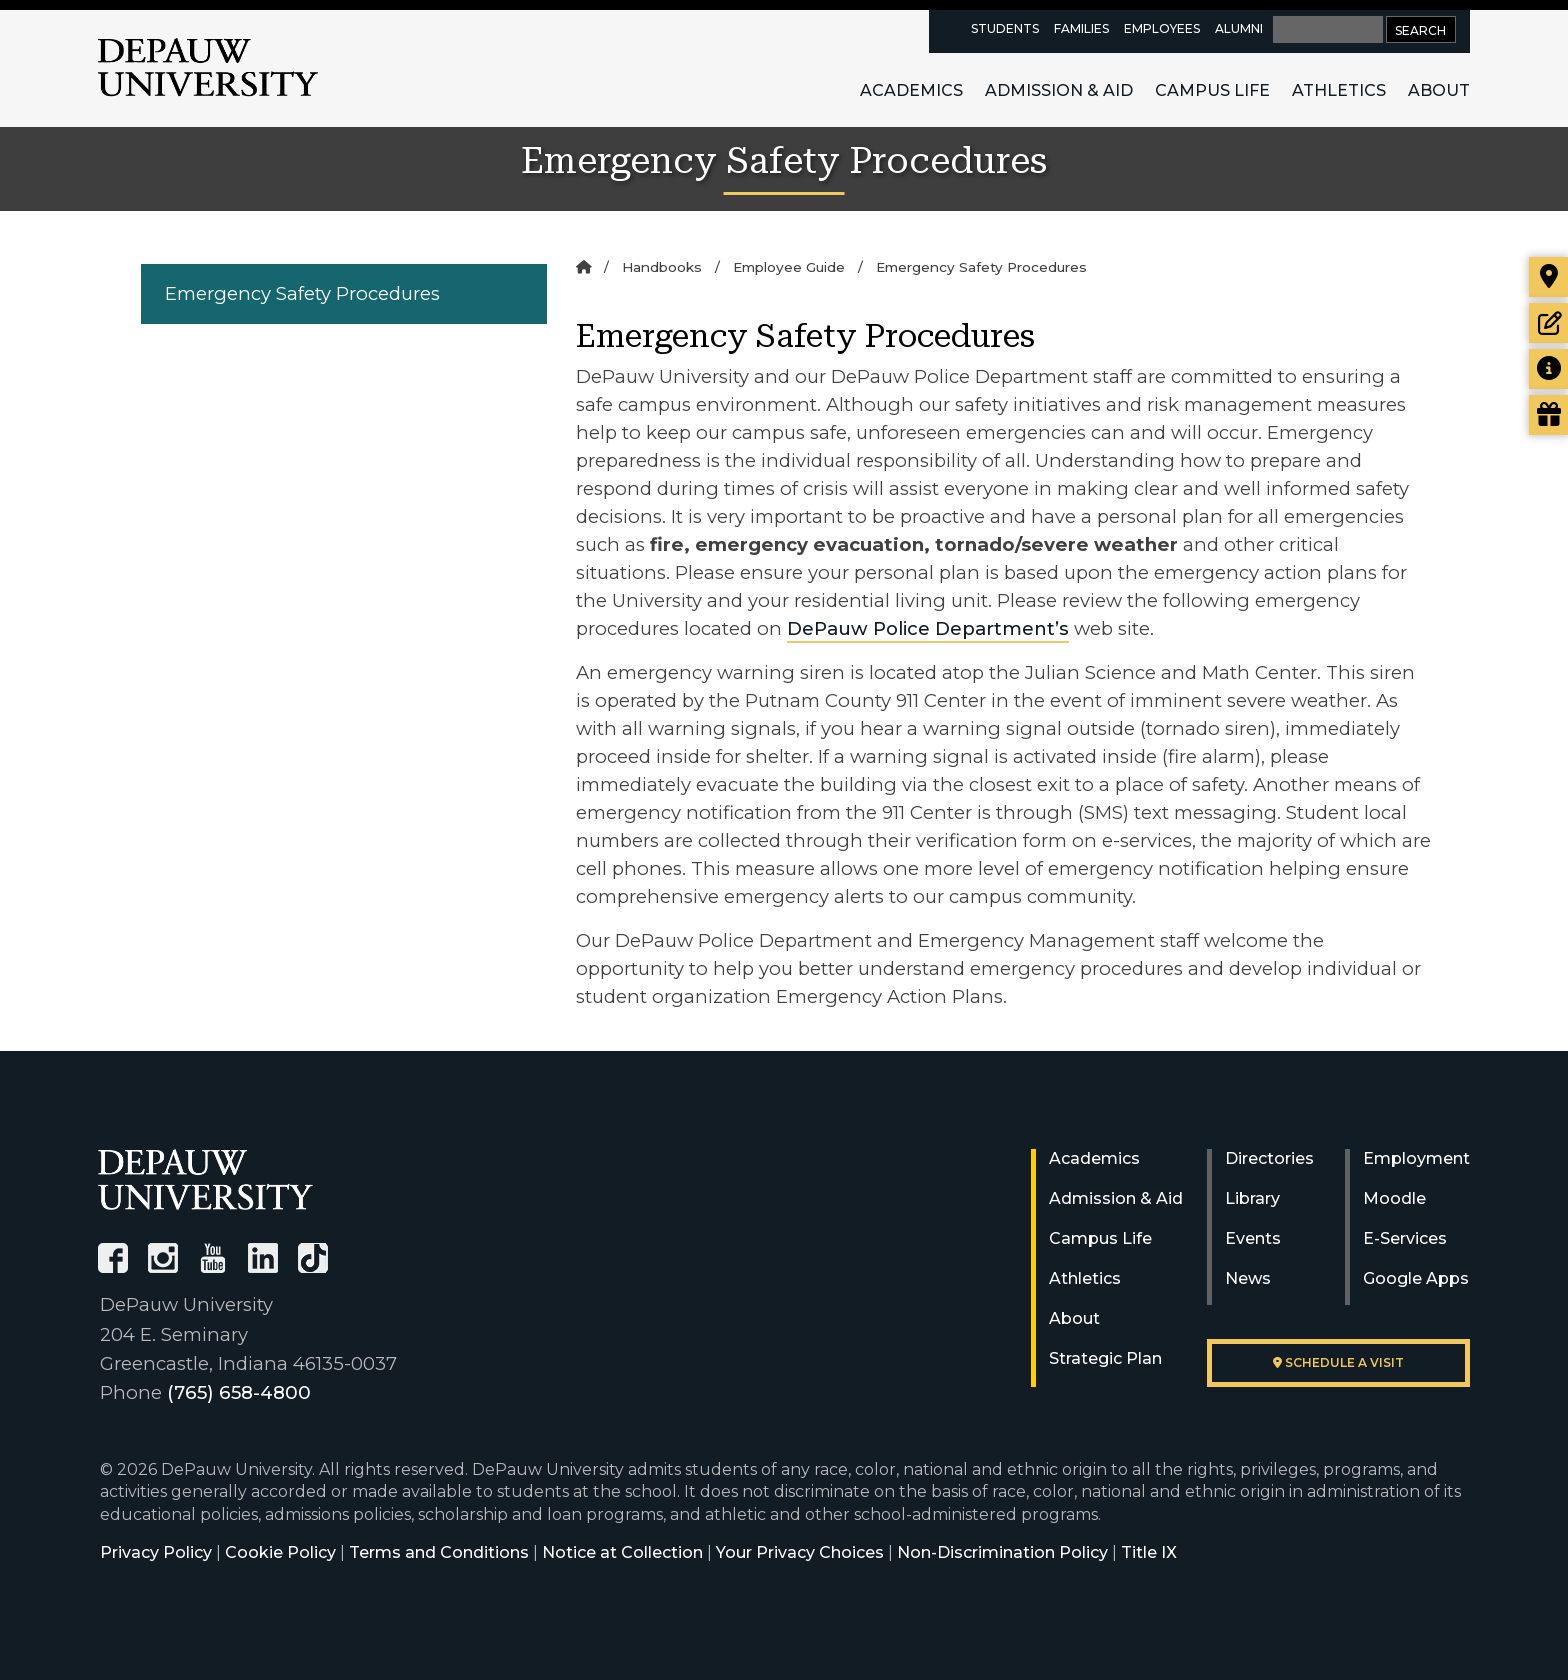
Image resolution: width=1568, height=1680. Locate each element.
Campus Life (1212, 90)
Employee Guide (789, 267)
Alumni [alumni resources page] (1239, 28)
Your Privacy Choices (800, 1552)
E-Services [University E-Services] (1405, 1238)
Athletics (1339, 90)
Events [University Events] (1253, 1238)
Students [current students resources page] (1005, 28)
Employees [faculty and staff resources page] (1162, 28)
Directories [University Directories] (1269, 1158)
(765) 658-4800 (239, 1392)
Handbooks (662, 267)
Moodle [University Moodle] (1394, 1198)
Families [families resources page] (1081, 28)
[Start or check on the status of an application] (1548, 323)
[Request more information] (1548, 369)
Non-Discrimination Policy (1002, 1552)
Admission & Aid (1059, 90)
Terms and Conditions (439, 1552)
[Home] (583, 267)
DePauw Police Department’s (928, 628)
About (1439, 90)
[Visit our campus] (1548, 277)
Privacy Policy (156, 1552)
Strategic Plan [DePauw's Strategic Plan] (1105, 1358)
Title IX (1149, 1552)
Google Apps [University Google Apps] (1416, 1278)
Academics (911, 90)
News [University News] (1248, 1278)
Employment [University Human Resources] (1416, 1158)
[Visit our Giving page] (1548, 415)
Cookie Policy (280, 1552)
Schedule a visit (1338, 1362)
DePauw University (208, 68)
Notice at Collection (622, 1552)
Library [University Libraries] (1252, 1198)
